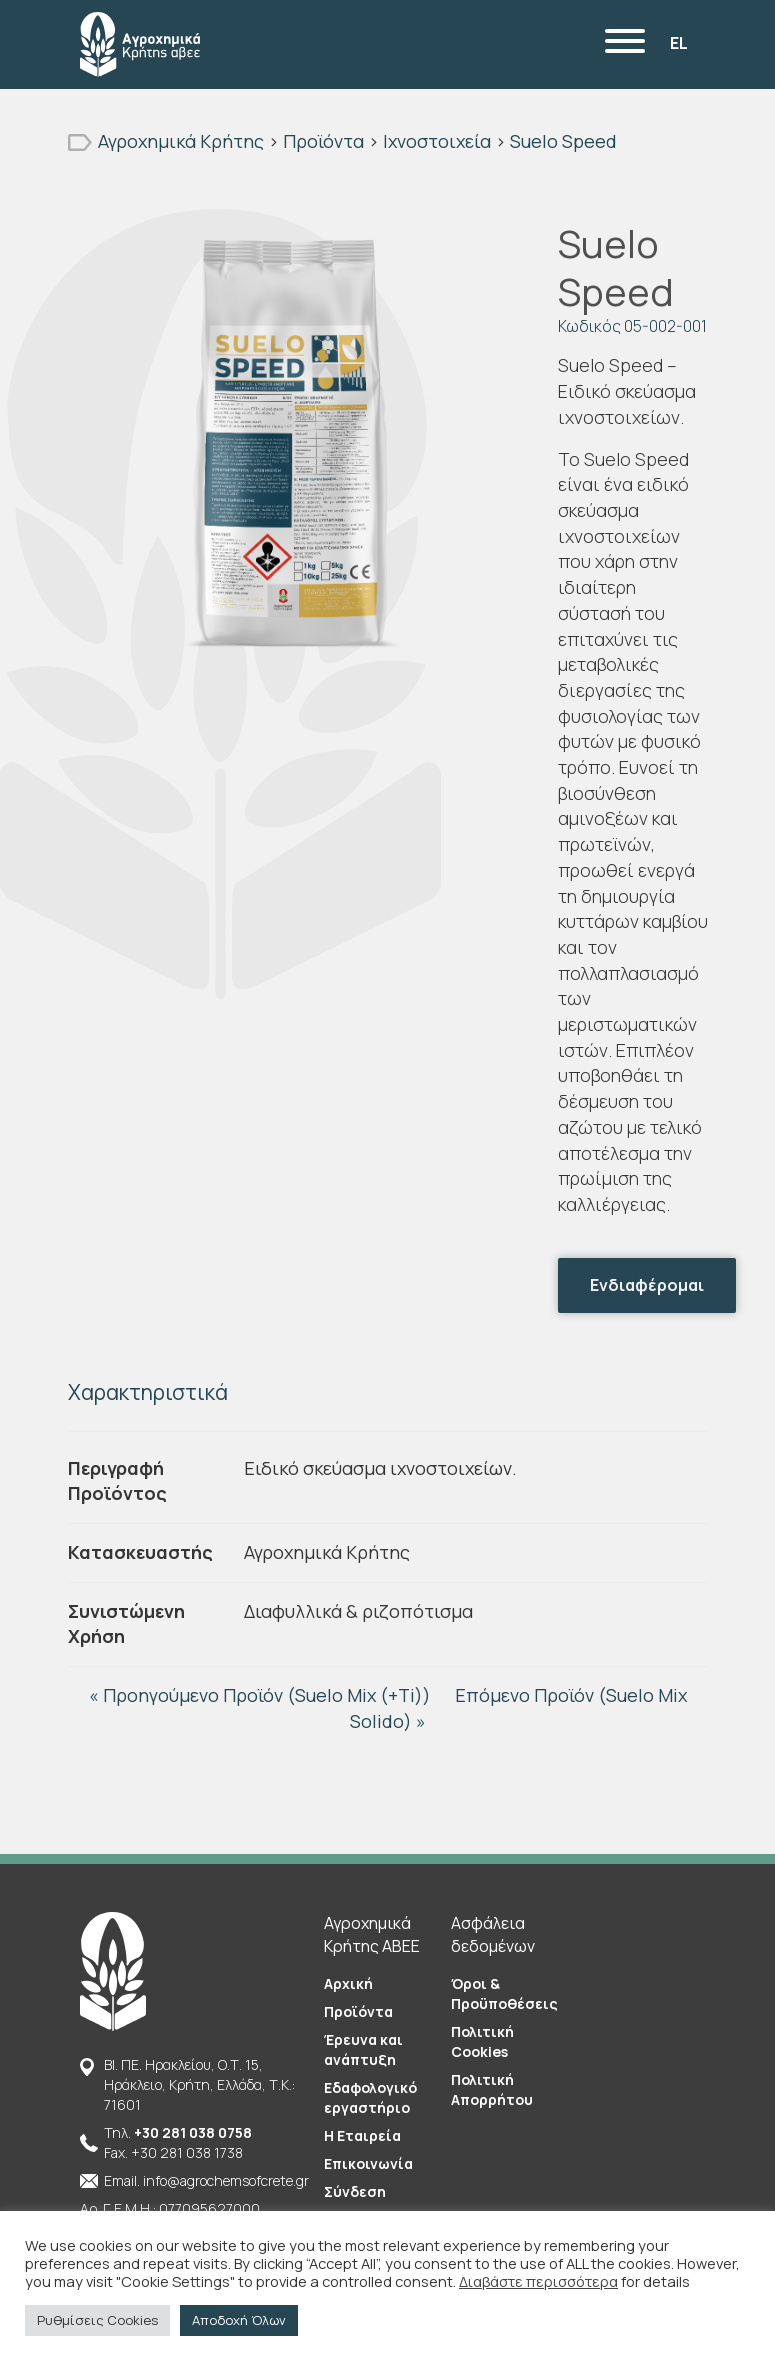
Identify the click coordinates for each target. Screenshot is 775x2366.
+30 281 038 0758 (193, 2132)
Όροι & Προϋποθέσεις (504, 1993)
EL (679, 43)
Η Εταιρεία (362, 2135)
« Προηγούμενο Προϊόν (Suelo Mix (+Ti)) (262, 1695)
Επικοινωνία (368, 2163)
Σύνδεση (355, 2191)
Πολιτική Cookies (482, 2041)
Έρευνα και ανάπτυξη (363, 2049)
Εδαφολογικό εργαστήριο (370, 2097)
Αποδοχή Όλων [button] (239, 2320)
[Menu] (625, 44)
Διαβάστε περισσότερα (538, 2281)
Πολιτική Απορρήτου (492, 2089)
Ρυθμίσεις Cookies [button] (97, 2320)
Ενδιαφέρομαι (647, 1285)
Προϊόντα (358, 2011)
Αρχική (348, 1983)
